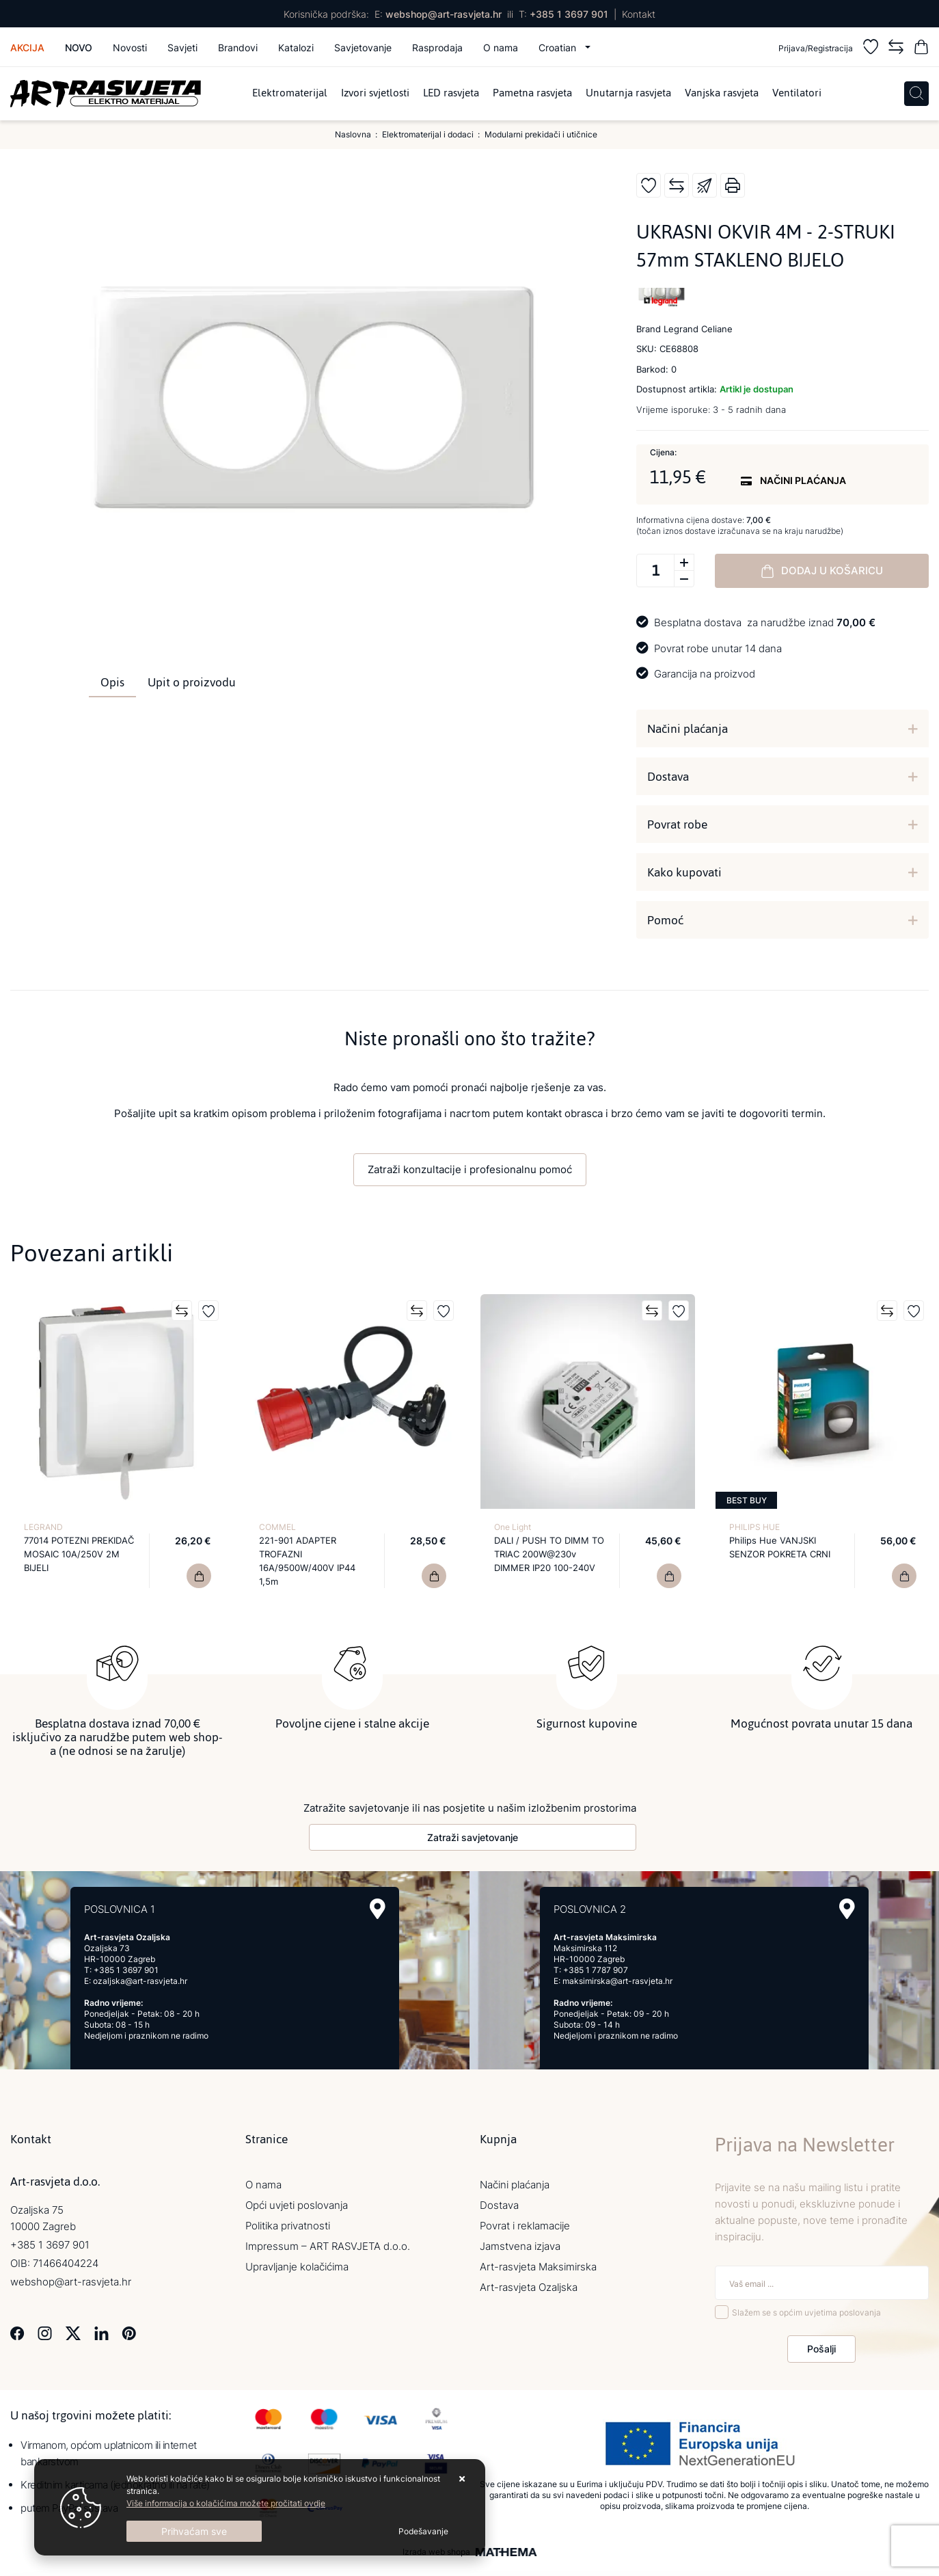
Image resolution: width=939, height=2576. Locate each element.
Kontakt (638, 14)
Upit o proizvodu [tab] (192, 682)
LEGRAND (43, 1527)
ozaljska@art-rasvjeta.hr (140, 1976)
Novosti (130, 47)
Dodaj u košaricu (822, 571)
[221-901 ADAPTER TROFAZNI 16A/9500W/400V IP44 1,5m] (434, 1576)
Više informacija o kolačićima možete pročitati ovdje (225, 2503)
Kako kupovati (684, 872)
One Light (512, 1527)
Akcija (27, 47)
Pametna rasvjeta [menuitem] (532, 94)
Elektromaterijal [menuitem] (289, 94)
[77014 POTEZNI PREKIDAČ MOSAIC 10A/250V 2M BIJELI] (199, 1576)
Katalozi (296, 47)
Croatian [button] (559, 47)
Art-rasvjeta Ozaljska (528, 2282)
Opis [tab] (112, 682)
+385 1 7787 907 (595, 1965)
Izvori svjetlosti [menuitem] (375, 94)
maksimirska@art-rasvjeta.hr (617, 1976)
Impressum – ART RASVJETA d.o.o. (327, 2241)
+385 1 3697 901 (569, 14)
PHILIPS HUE (754, 1527)
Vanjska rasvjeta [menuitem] (722, 94)
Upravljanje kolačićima (297, 2261)
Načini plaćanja (687, 729)
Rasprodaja (437, 47)
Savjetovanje (363, 47)
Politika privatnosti (287, 2220)
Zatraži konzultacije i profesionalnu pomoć (470, 1169)
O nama (500, 47)
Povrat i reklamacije (525, 2220)
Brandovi (238, 47)
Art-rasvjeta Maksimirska (538, 2261)
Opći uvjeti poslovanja (296, 2200)
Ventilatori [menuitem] (796, 94)
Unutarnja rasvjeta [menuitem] (628, 94)
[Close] (194, 2531)
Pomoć (665, 920)
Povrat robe (677, 824)
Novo (78, 47)
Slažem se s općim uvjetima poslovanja (806, 2308)
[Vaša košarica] (921, 49)
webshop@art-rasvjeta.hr (443, 14)
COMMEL (277, 1527)
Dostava (668, 777)
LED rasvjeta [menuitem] (451, 94)
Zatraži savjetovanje (472, 1832)
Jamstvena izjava (520, 2241)
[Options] (423, 2531)
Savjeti (182, 47)
